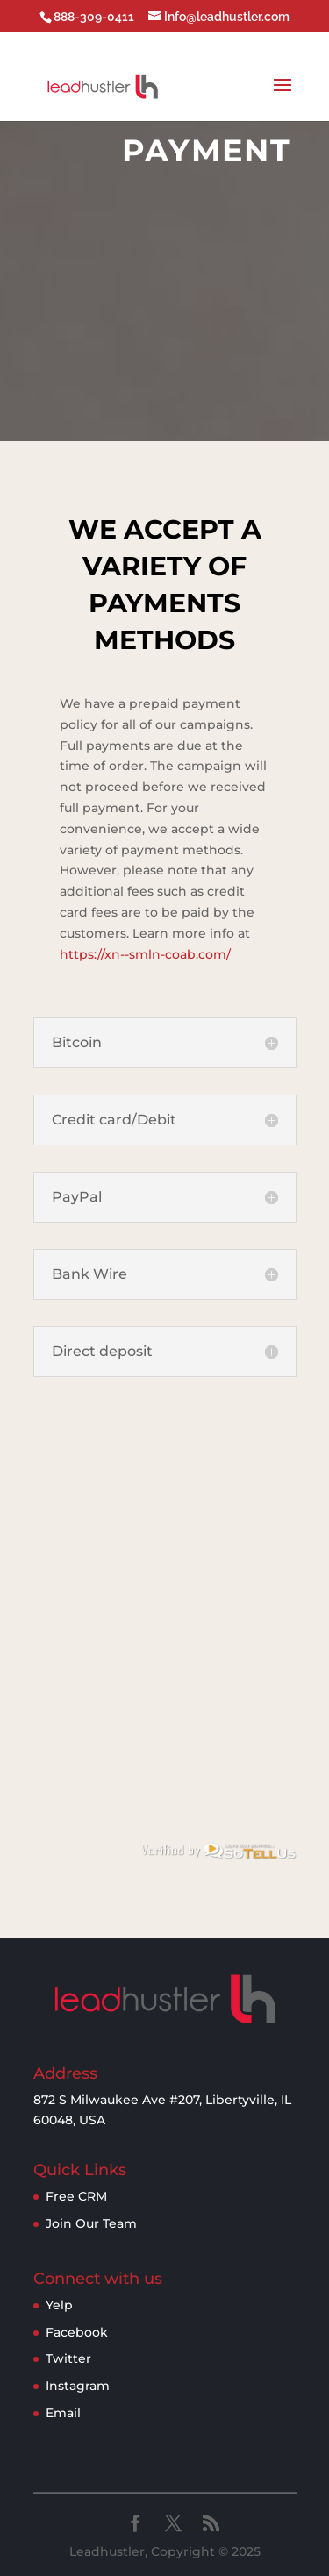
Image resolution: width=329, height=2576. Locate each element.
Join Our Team (91, 2223)
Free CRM (76, 2196)
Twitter (68, 2358)
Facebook (77, 2332)
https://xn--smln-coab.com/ (145, 954)
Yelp (59, 2305)
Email (63, 2413)
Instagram (78, 2386)
